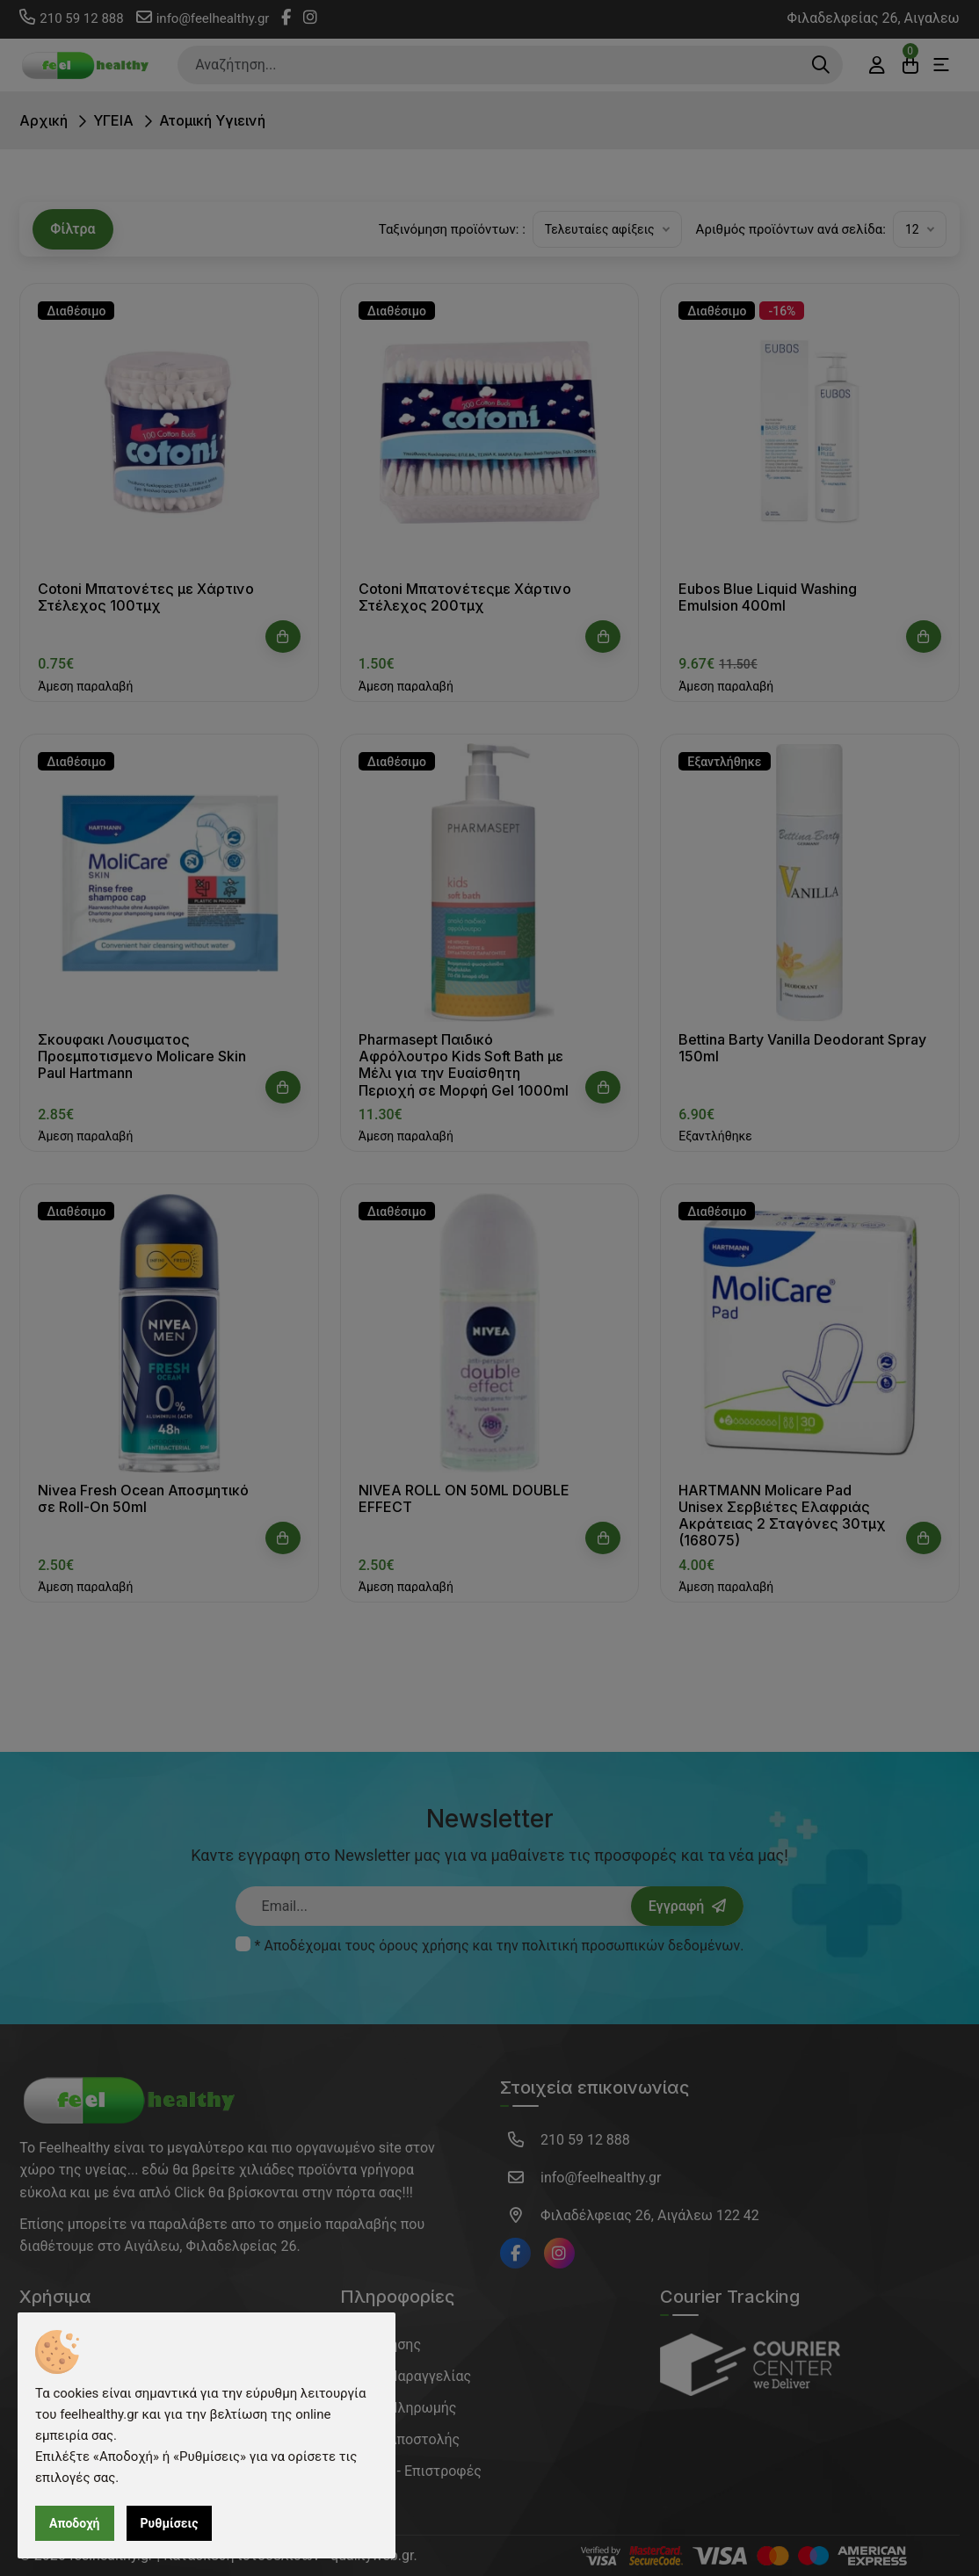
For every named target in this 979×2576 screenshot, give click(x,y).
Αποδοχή (74, 2523)
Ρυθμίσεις (170, 2523)
